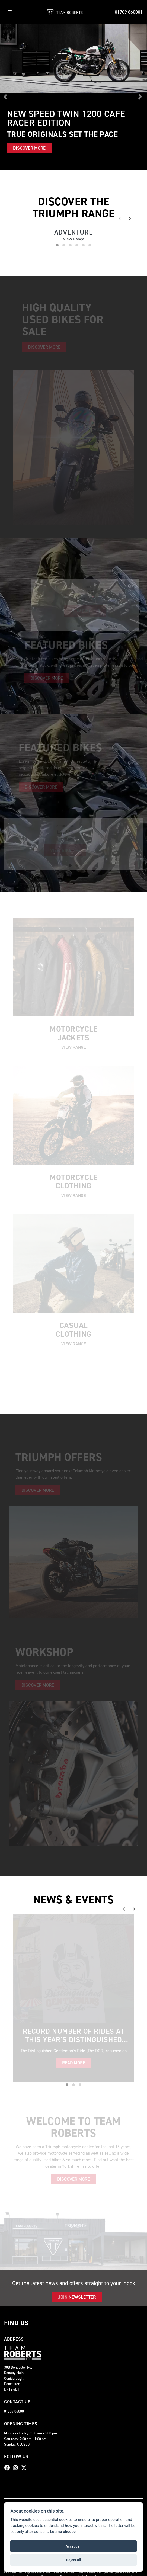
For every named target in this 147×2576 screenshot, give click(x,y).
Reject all (73, 2560)
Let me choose (63, 2531)
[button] (6, 97)
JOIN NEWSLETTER (77, 2297)
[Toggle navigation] (9, 12)
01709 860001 (129, 12)
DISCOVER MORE (29, 148)
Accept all (73, 2546)
